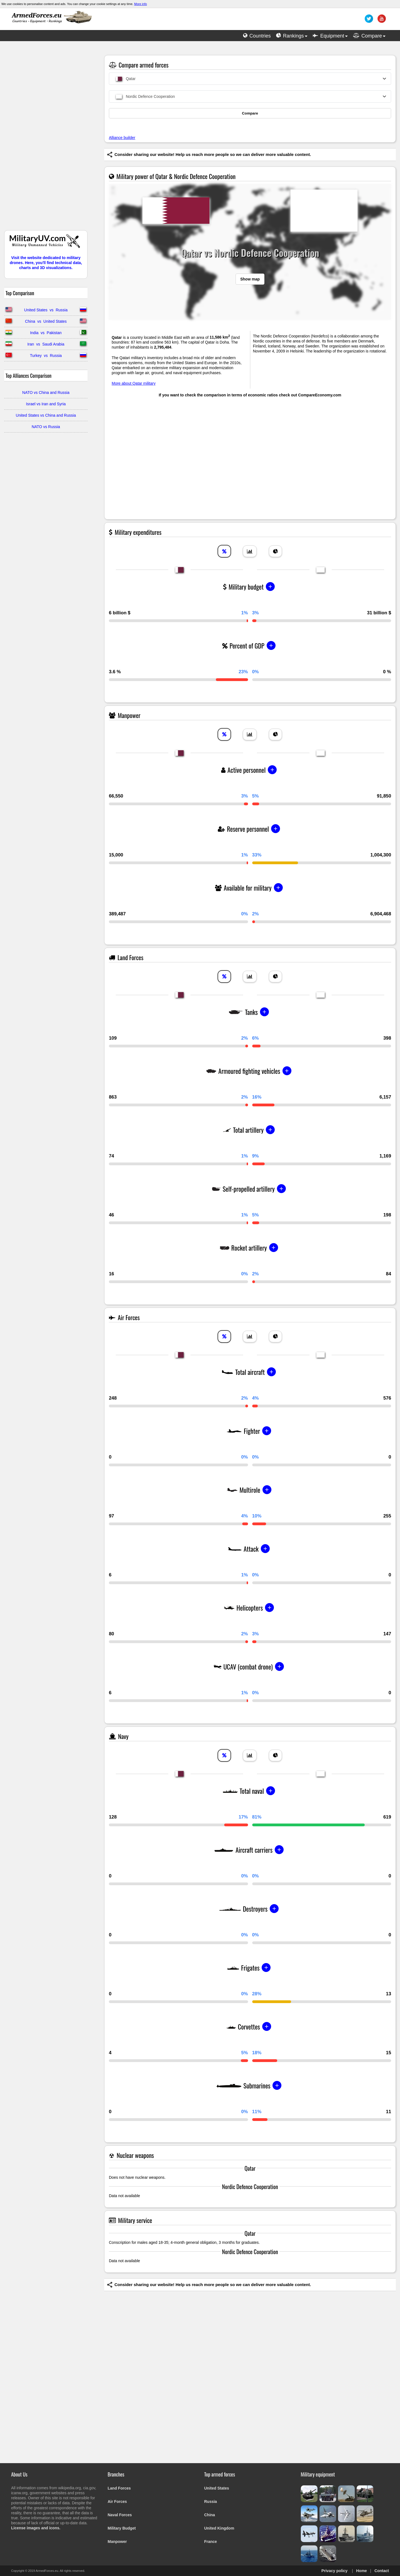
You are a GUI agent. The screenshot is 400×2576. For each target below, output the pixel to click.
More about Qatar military (134, 383)
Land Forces (119, 2488)
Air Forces (117, 2501)
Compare (250, 113)
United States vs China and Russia (46, 415)
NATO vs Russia (46, 426)
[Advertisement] (46, 138)
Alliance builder (122, 137)
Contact (381, 2570)
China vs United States (46, 321)
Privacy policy (334, 2570)
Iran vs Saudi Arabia (45, 344)
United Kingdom (219, 2528)
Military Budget (122, 2528)
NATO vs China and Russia (45, 392)
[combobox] (250, 79)
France (210, 2541)
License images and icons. (35, 2528)
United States (216, 2488)
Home (361, 2570)
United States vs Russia (46, 310)
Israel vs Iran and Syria (46, 404)
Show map (250, 279)
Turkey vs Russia (46, 355)
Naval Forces (120, 2515)
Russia (210, 2501)
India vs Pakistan (46, 333)
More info (140, 4)
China (209, 2515)
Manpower (117, 2541)
